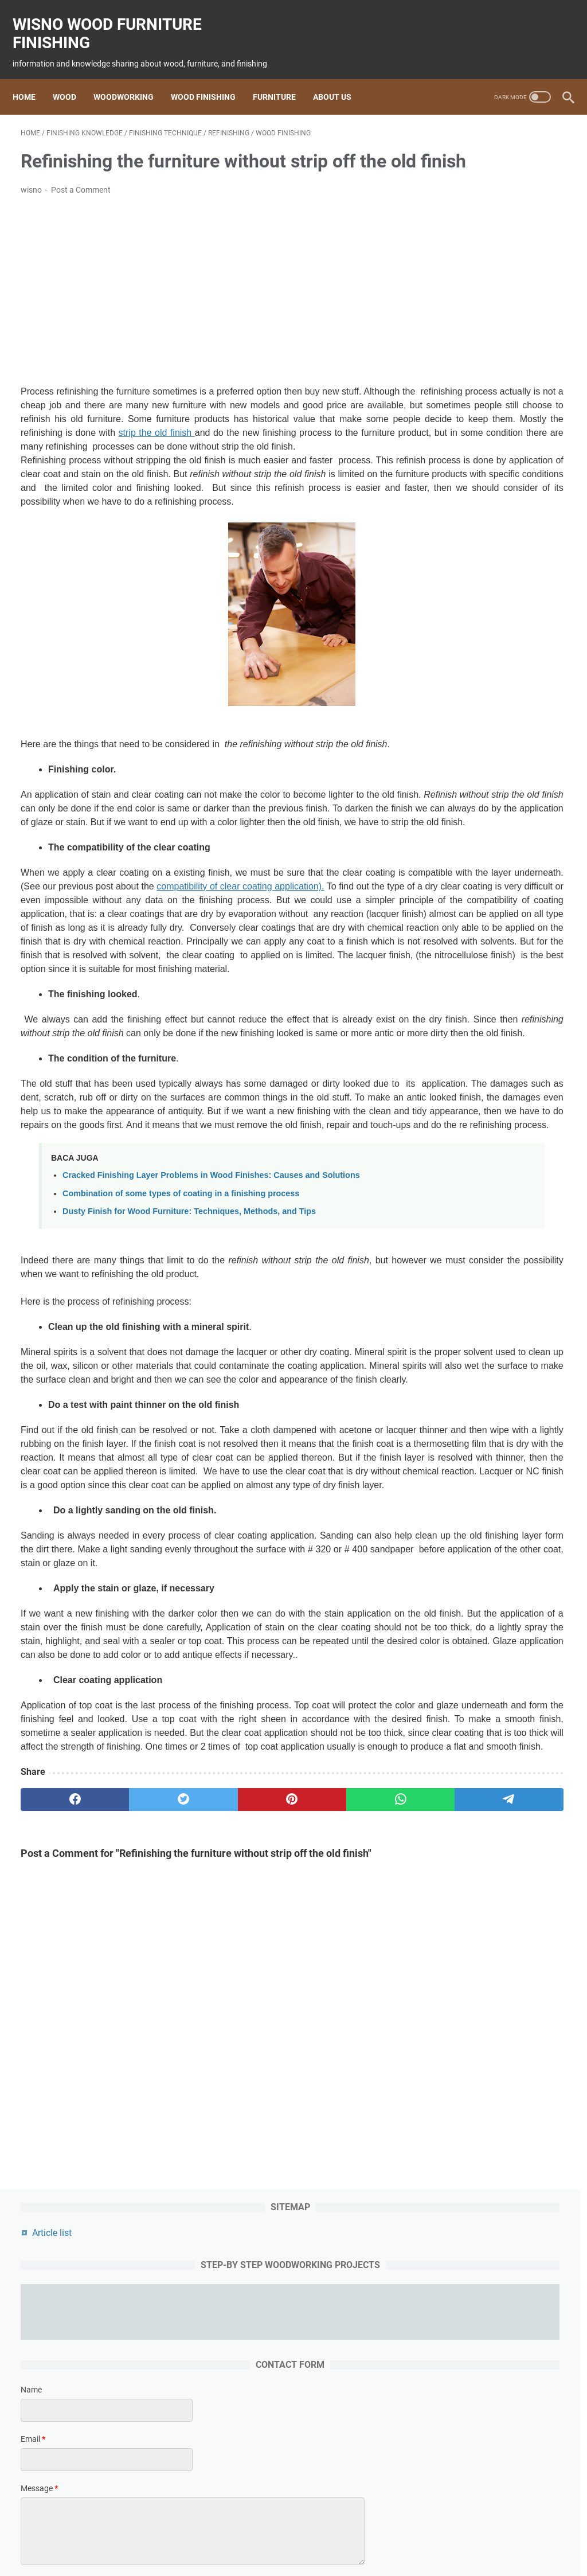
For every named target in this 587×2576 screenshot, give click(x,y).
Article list (457, 146)
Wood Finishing (211, 78)
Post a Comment (81, 205)
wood (177, 2534)
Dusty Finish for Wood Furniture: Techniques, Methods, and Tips (189, 1432)
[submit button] (496, 514)
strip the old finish (348, 462)
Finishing (276, 2534)
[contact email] (496, 377)
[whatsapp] (275, 2144)
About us (340, 78)
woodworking (223, 2534)
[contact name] (496, 328)
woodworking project (382, 2534)
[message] (496, 449)
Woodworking (131, 78)
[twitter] (129, 2144)
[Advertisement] (203, 307)
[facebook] (57, 2144)
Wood (72, 78)
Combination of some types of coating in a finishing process (180, 1414)
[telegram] (348, 2144)
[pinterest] (202, 2144)
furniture (318, 2534)
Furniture (282, 78)
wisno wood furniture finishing (115, 21)
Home (32, 78)
